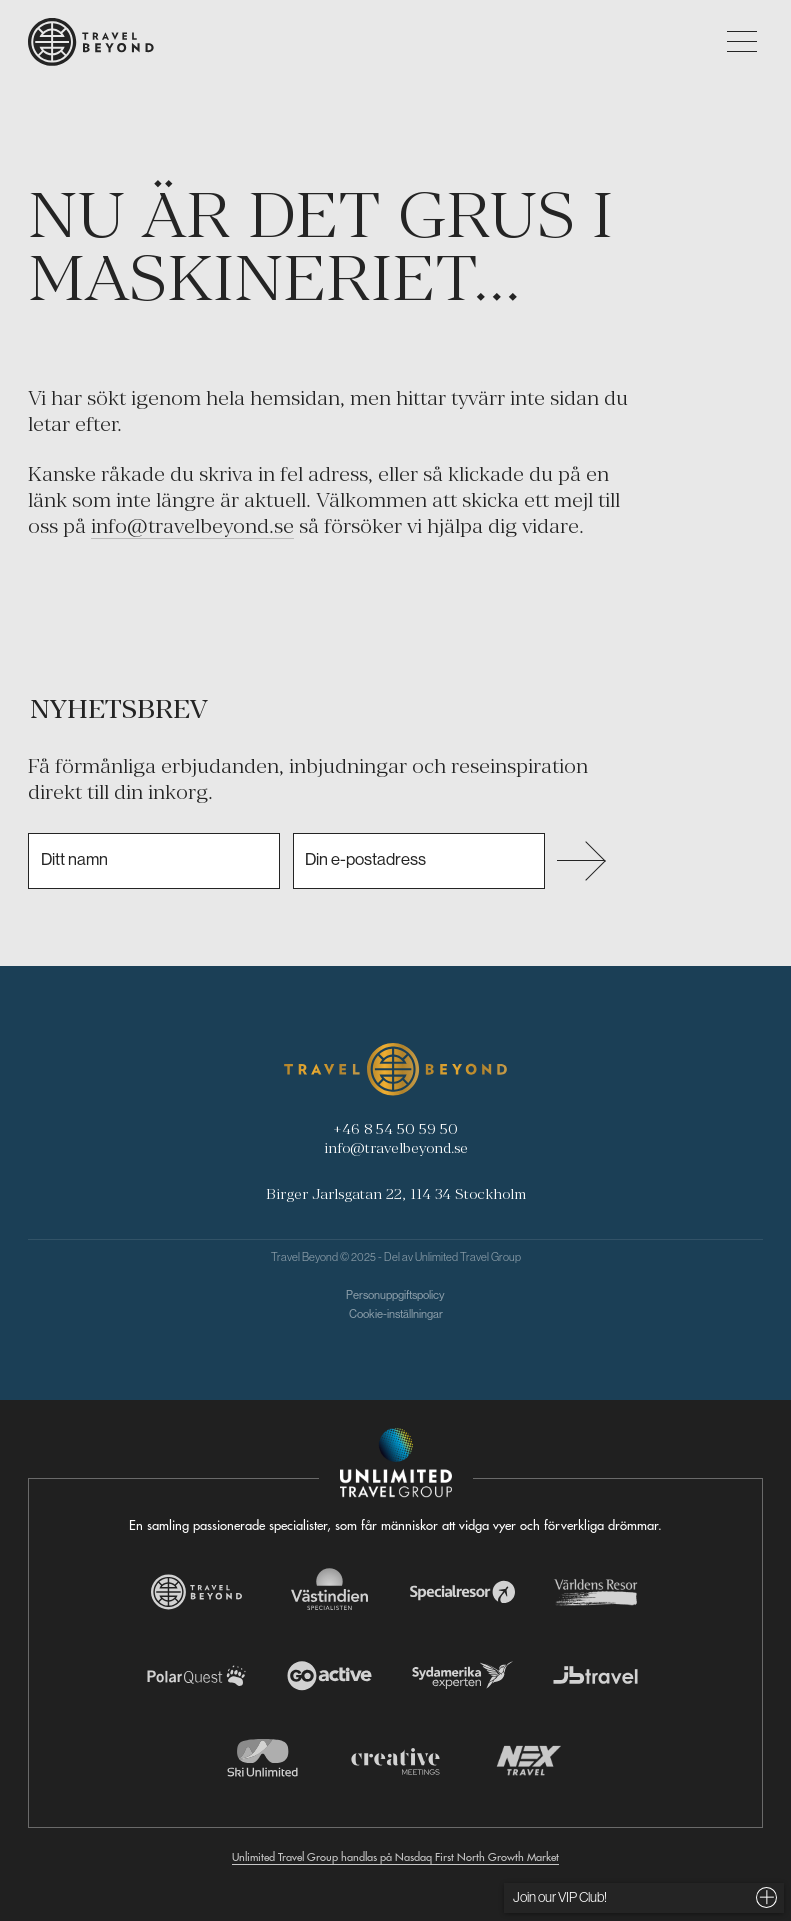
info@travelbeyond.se (192, 526)
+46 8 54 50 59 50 (395, 1128)
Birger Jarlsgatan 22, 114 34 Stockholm (396, 1193)
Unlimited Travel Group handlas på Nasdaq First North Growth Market (395, 1857)
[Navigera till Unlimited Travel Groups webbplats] (396, 1463)
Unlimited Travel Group (468, 1257)
